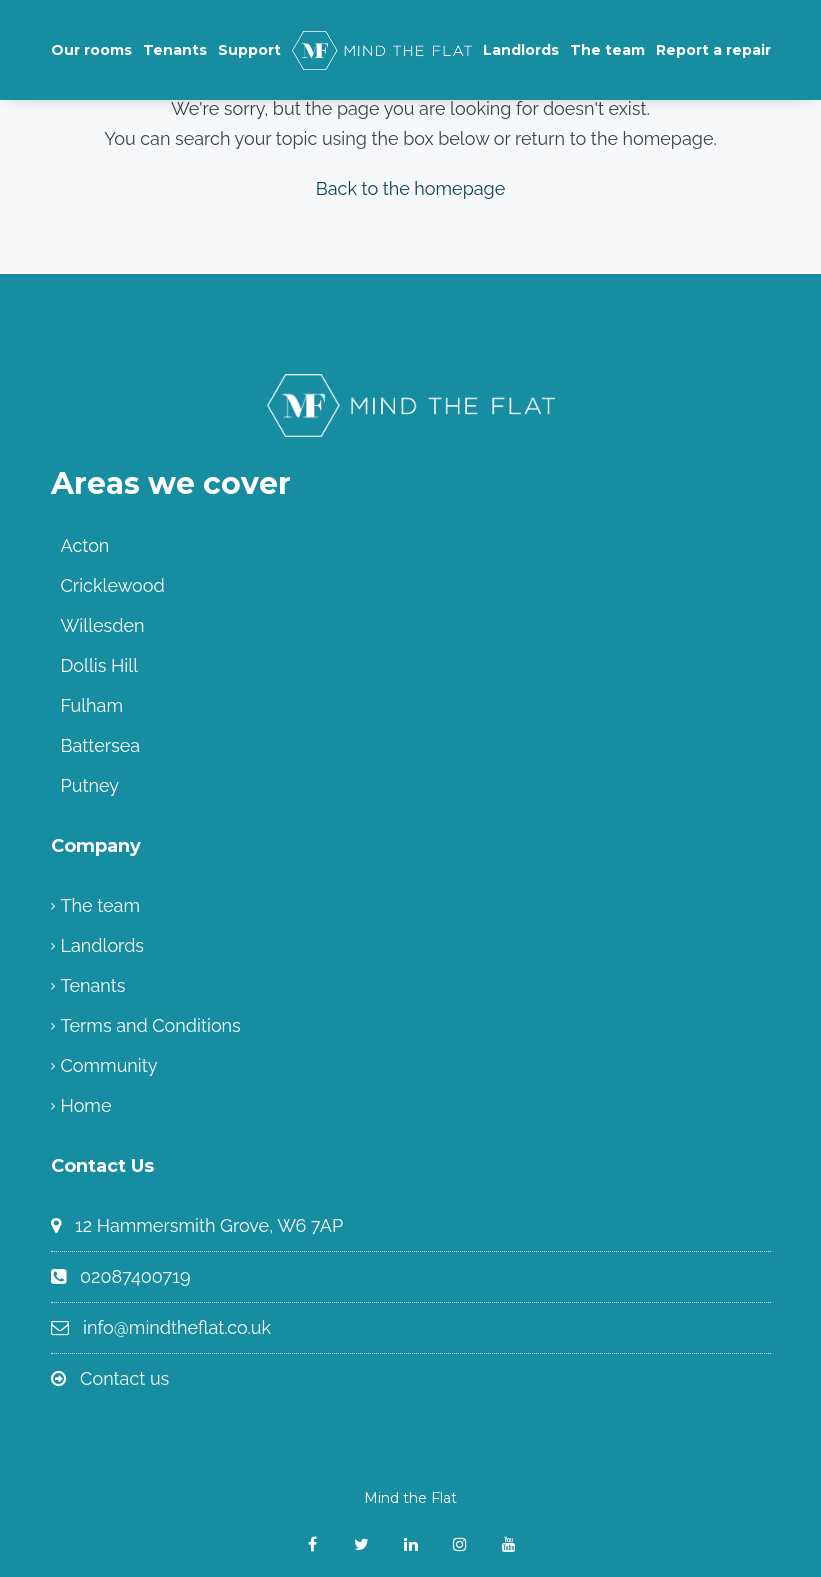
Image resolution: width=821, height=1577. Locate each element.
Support (249, 50)
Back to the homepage (411, 188)
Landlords (521, 50)
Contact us (124, 1378)
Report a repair (713, 50)
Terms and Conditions (151, 1025)
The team (607, 50)
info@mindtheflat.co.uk (177, 1327)
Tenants (175, 50)
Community (109, 1065)
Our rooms (91, 50)
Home (86, 1105)
